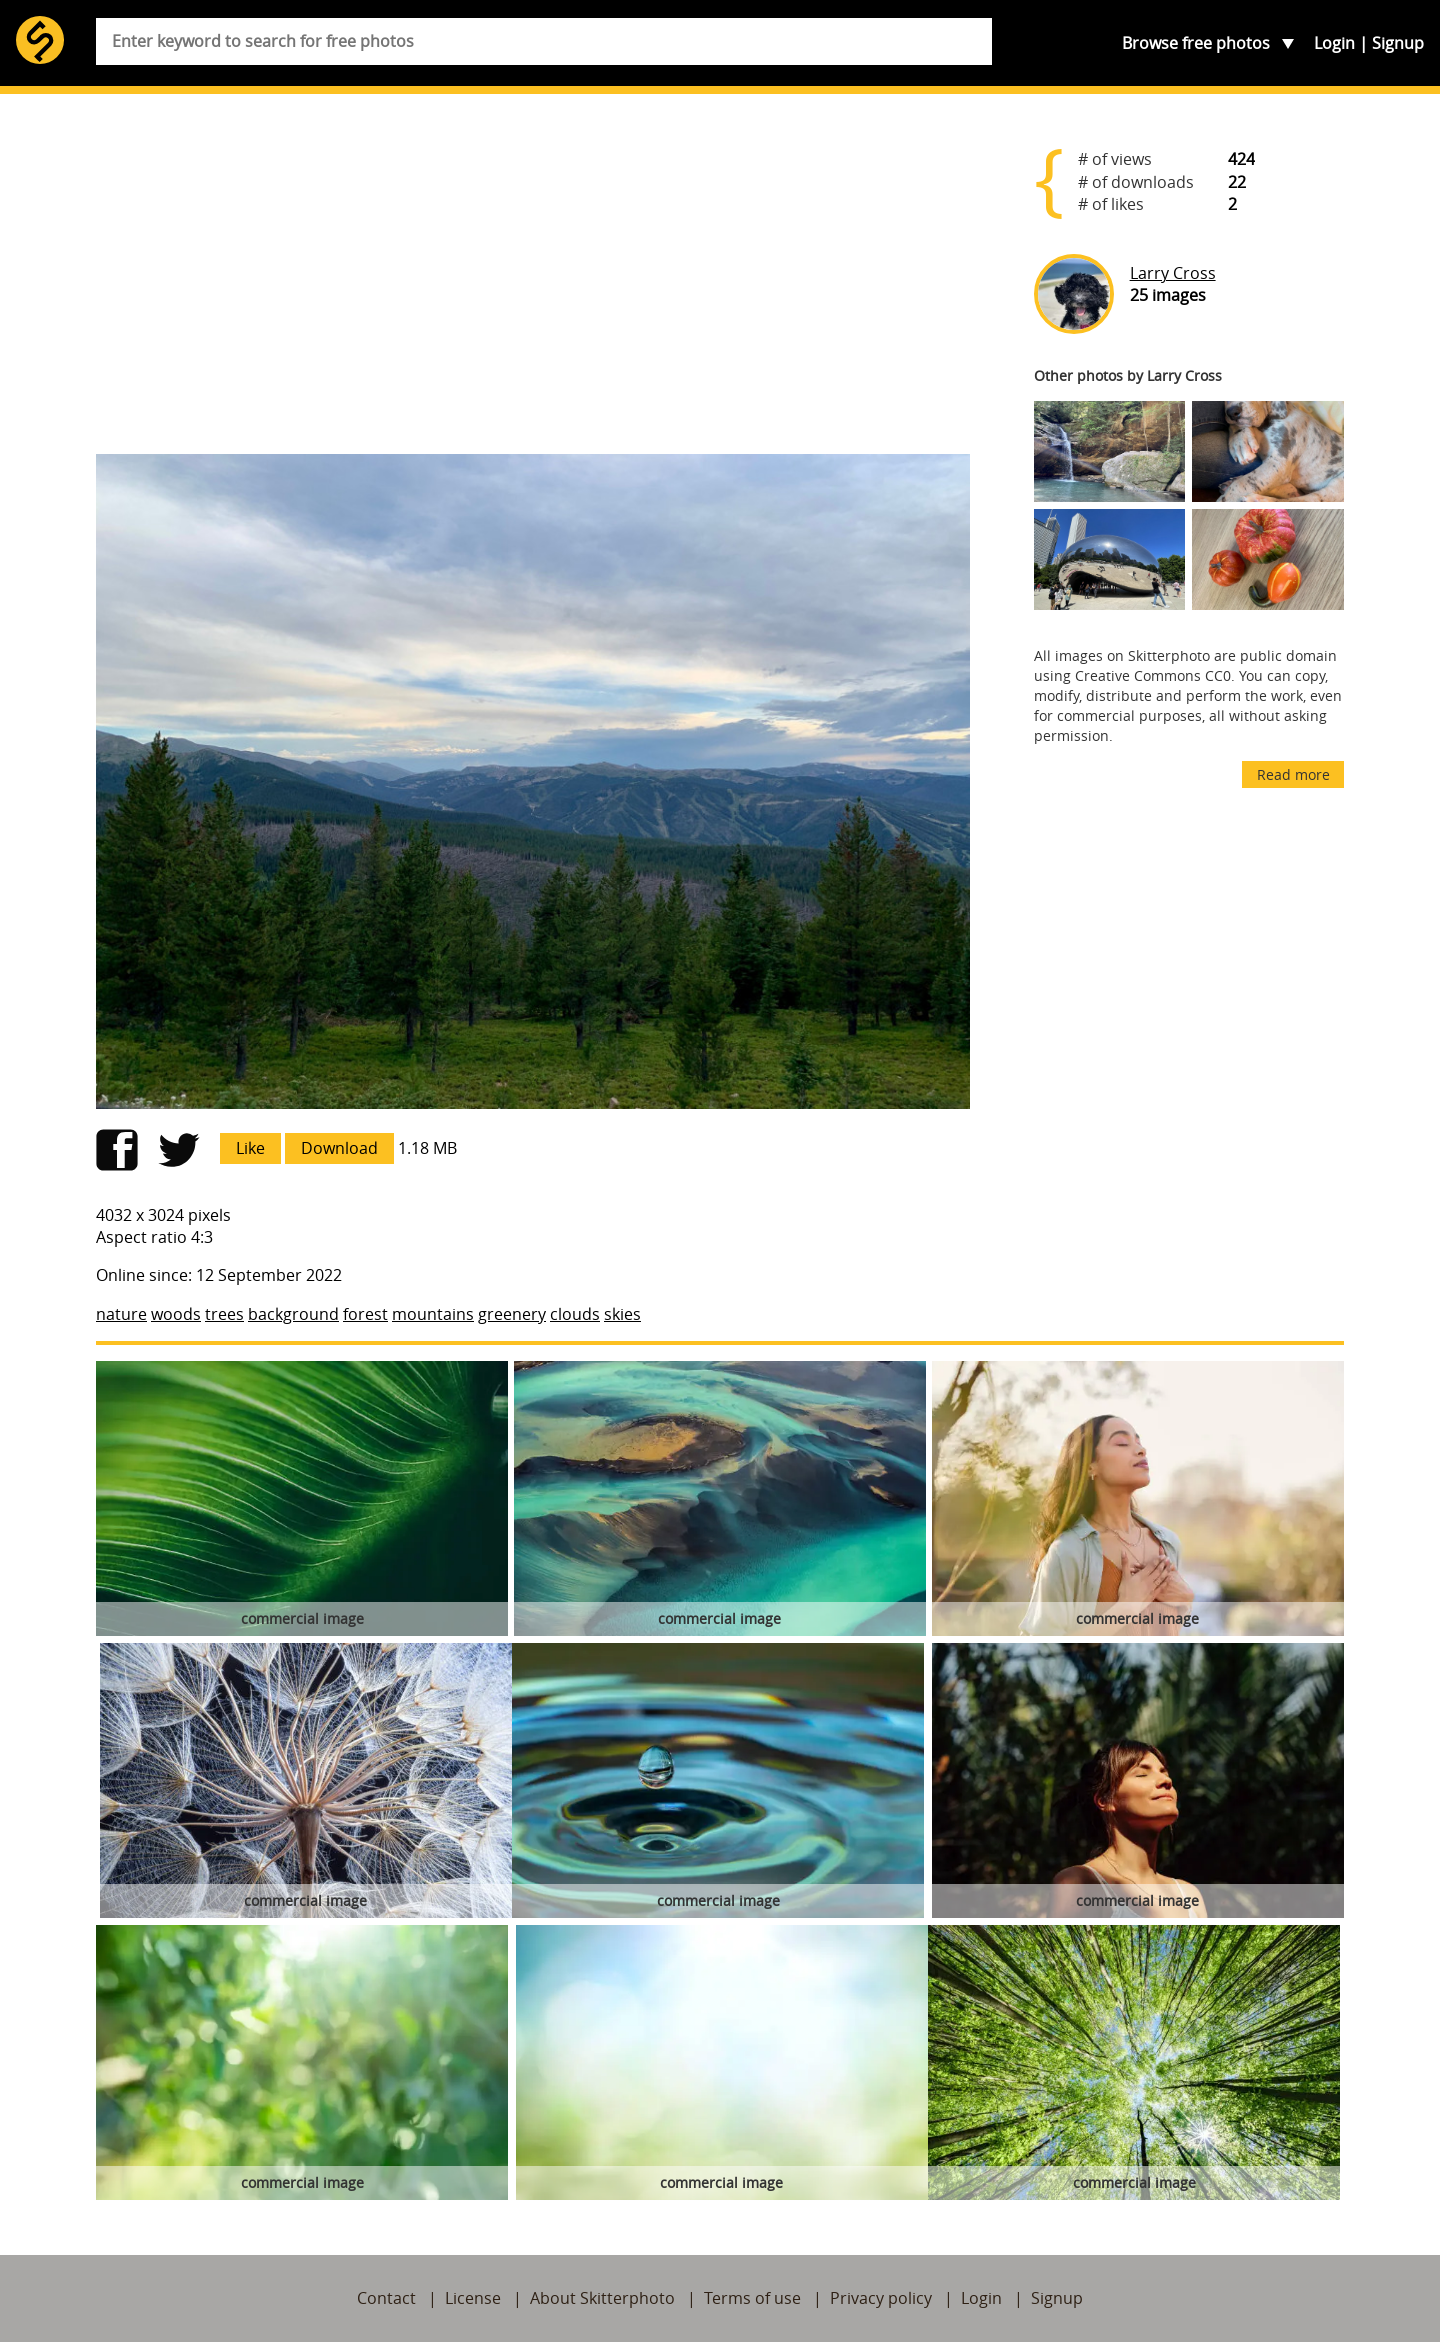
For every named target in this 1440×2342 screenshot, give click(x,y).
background (293, 1314)
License (473, 2298)
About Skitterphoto (602, 2298)
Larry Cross (1173, 273)
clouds (575, 1314)
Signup (1398, 43)
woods (176, 1314)
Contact (386, 2298)
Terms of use (752, 2298)
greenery (512, 1314)
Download (339, 1148)
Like (250, 1148)
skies (622, 1314)
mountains (433, 1314)
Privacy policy (881, 2298)
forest (365, 1314)
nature (121, 1314)
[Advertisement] (533, 282)
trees (224, 1314)
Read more (1293, 774)
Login (1334, 43)
